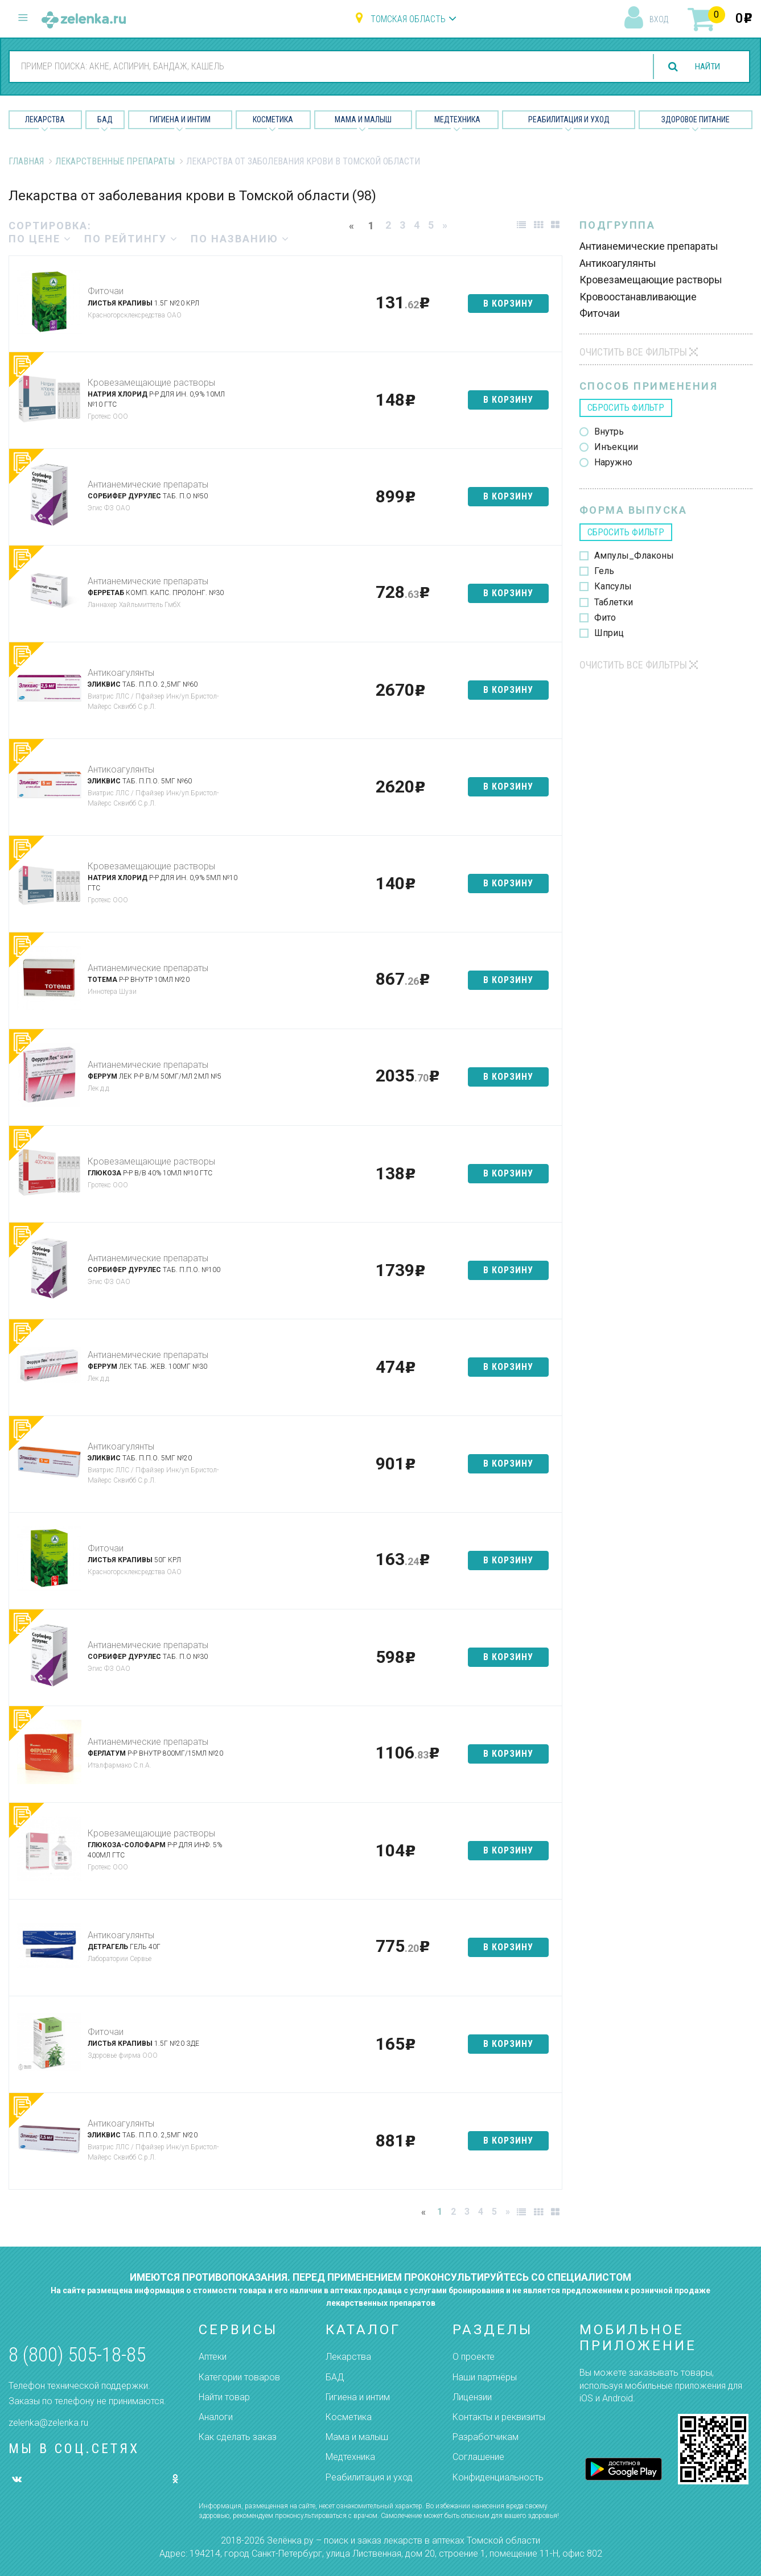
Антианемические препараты (148, 484)
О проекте (474, 2356)
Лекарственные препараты (115, 161)
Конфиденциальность (498, 2477)
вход (658, 19)
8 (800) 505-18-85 (77, 2355)
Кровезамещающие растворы (151, 382)
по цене (40, 239)
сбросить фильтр (625, 407)
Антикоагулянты (121, 672)
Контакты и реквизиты (499, 2417)
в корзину (508, 303)
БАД (105, 119)
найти (705, 66)
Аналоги (216, 2417)
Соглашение (478, 2456)
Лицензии (472, 2397)
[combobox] (323, 66)
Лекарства (45, 119)
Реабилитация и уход (569, 119)
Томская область (408, 19)
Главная (26, 161)
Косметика (273, 119)
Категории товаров (239, 2377)
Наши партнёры (485, 2377)
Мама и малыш (363, 119)
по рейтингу (131, 239)
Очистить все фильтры (633, 352)
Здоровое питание (695, 119)
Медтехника (457, 119)
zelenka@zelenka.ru (48, 2422)
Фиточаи (106, 291)
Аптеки (213, 2356)
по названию (240, 239)
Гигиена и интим (358, 2397)
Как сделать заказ (238, 2436)
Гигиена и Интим (180, 119)
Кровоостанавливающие (638, 297)
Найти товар (224, 2397)
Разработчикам (486, 2436)
